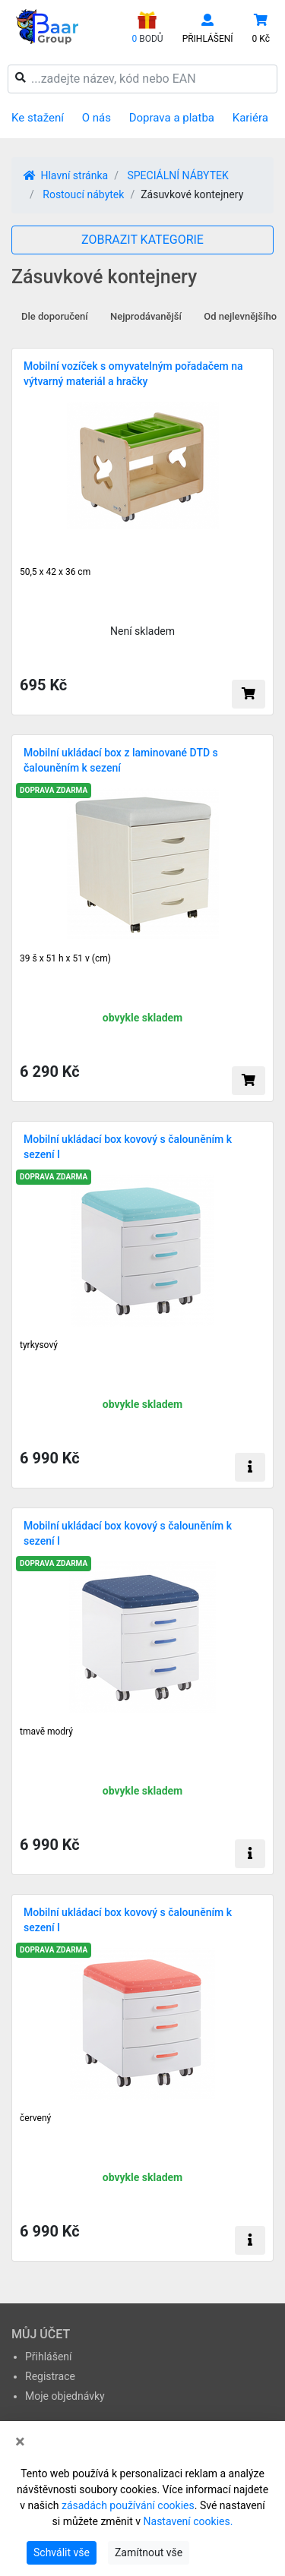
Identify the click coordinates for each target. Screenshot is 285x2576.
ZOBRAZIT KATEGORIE (142, 239)
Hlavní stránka (66, 175)
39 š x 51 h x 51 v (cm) (65, 958)
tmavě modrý (46, 1731)
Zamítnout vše (148, 2552)
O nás (96, 118)
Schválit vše (61, 2552)
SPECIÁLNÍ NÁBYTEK (177, 175)
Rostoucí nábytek (83, 194)
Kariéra (250, 118)
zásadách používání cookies (128, 2505)
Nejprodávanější (146, 316)
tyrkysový (39, 1345)
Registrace (50, 2376)
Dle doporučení (54, 316)
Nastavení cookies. (188, 2521)
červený (35, 2118)
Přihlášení (48, 2356)
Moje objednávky (65, 2396)
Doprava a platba (171, 118)
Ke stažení (37, 118)
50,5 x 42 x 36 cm (55, 572)
